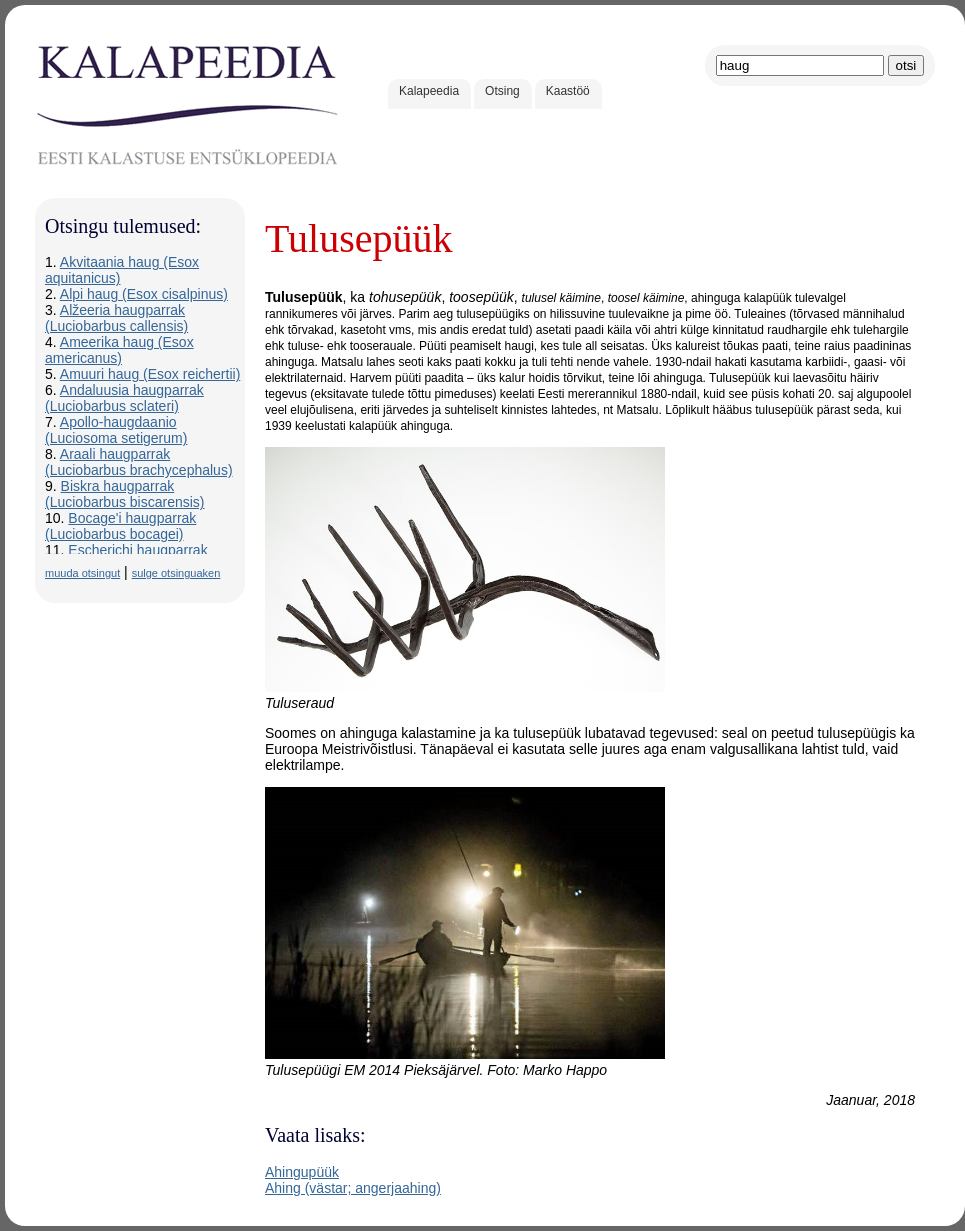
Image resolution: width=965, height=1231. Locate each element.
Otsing (502, 91)
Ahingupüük (302, 1172)
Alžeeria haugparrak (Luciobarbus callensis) (116, 318)
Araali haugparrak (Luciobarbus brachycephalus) (139, 462)
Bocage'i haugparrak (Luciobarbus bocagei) (120, 526)
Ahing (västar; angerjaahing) (353, 1188)
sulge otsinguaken (176, 573)
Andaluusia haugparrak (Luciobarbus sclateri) (124, 398)
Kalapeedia (429, 91)
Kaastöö (568, 91)
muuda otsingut (82, 573)
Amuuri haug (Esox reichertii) (150, 374)
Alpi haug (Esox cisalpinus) (144, 294)
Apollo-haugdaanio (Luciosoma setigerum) (116, 430)
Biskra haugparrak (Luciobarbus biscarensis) (125, 494)
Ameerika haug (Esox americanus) (119, 350)
